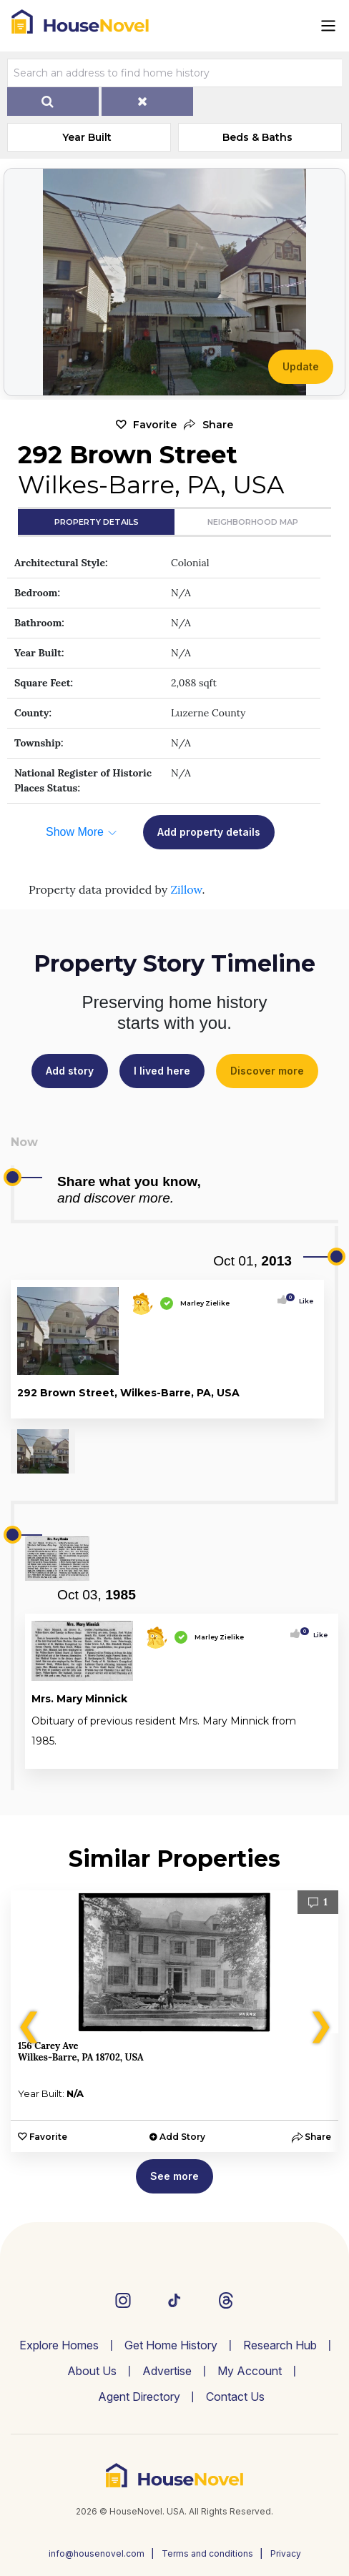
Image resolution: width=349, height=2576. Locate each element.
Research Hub (280, 2345)
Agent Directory (139, 2396)
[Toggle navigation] (328, 25)
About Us (92, 2371)
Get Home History (170, 2345)
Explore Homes (59, 2345)
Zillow (186, 889)
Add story (70, 1071)
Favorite (155, 424)
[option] (174, 2021)
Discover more (267, 1071)
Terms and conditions (207, 2553)
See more (174, 2176)
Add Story (182, 2136)
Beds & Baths (257, 137)
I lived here (162, 1071)
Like (301, 1301)
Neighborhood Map (252, 522)
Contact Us (235, 2396)
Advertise (167, 2371)
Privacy (285, 2553)
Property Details (96, 522)
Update (300, 366)
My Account (249, 2371)
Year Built (87, 137)
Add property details (208, 832)
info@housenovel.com (96, 2553)
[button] (208, 425)
